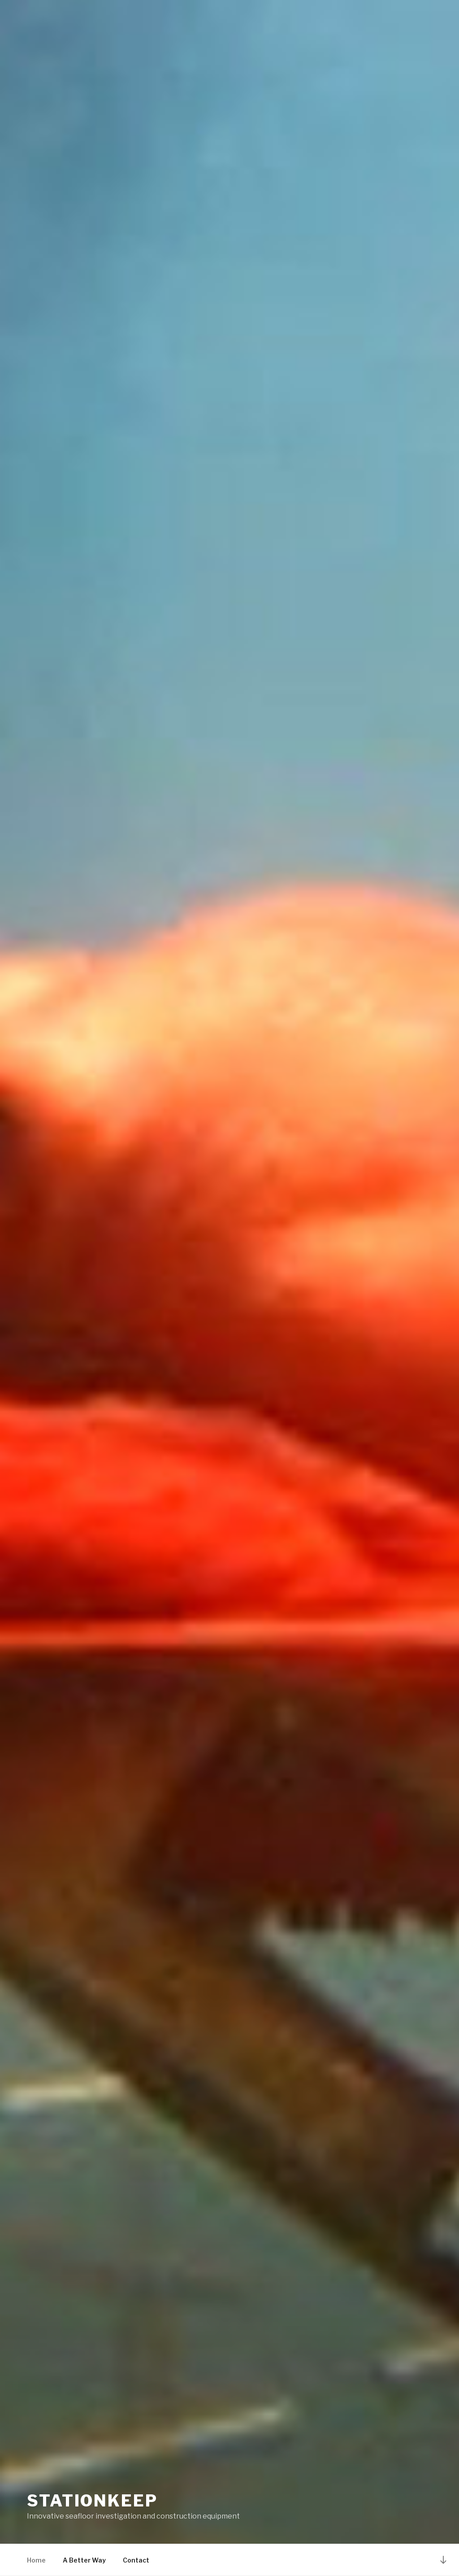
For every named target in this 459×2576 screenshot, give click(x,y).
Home (36, 2560)
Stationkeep (92, 2501)
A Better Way (84, 2560)
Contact (136, 2560)
